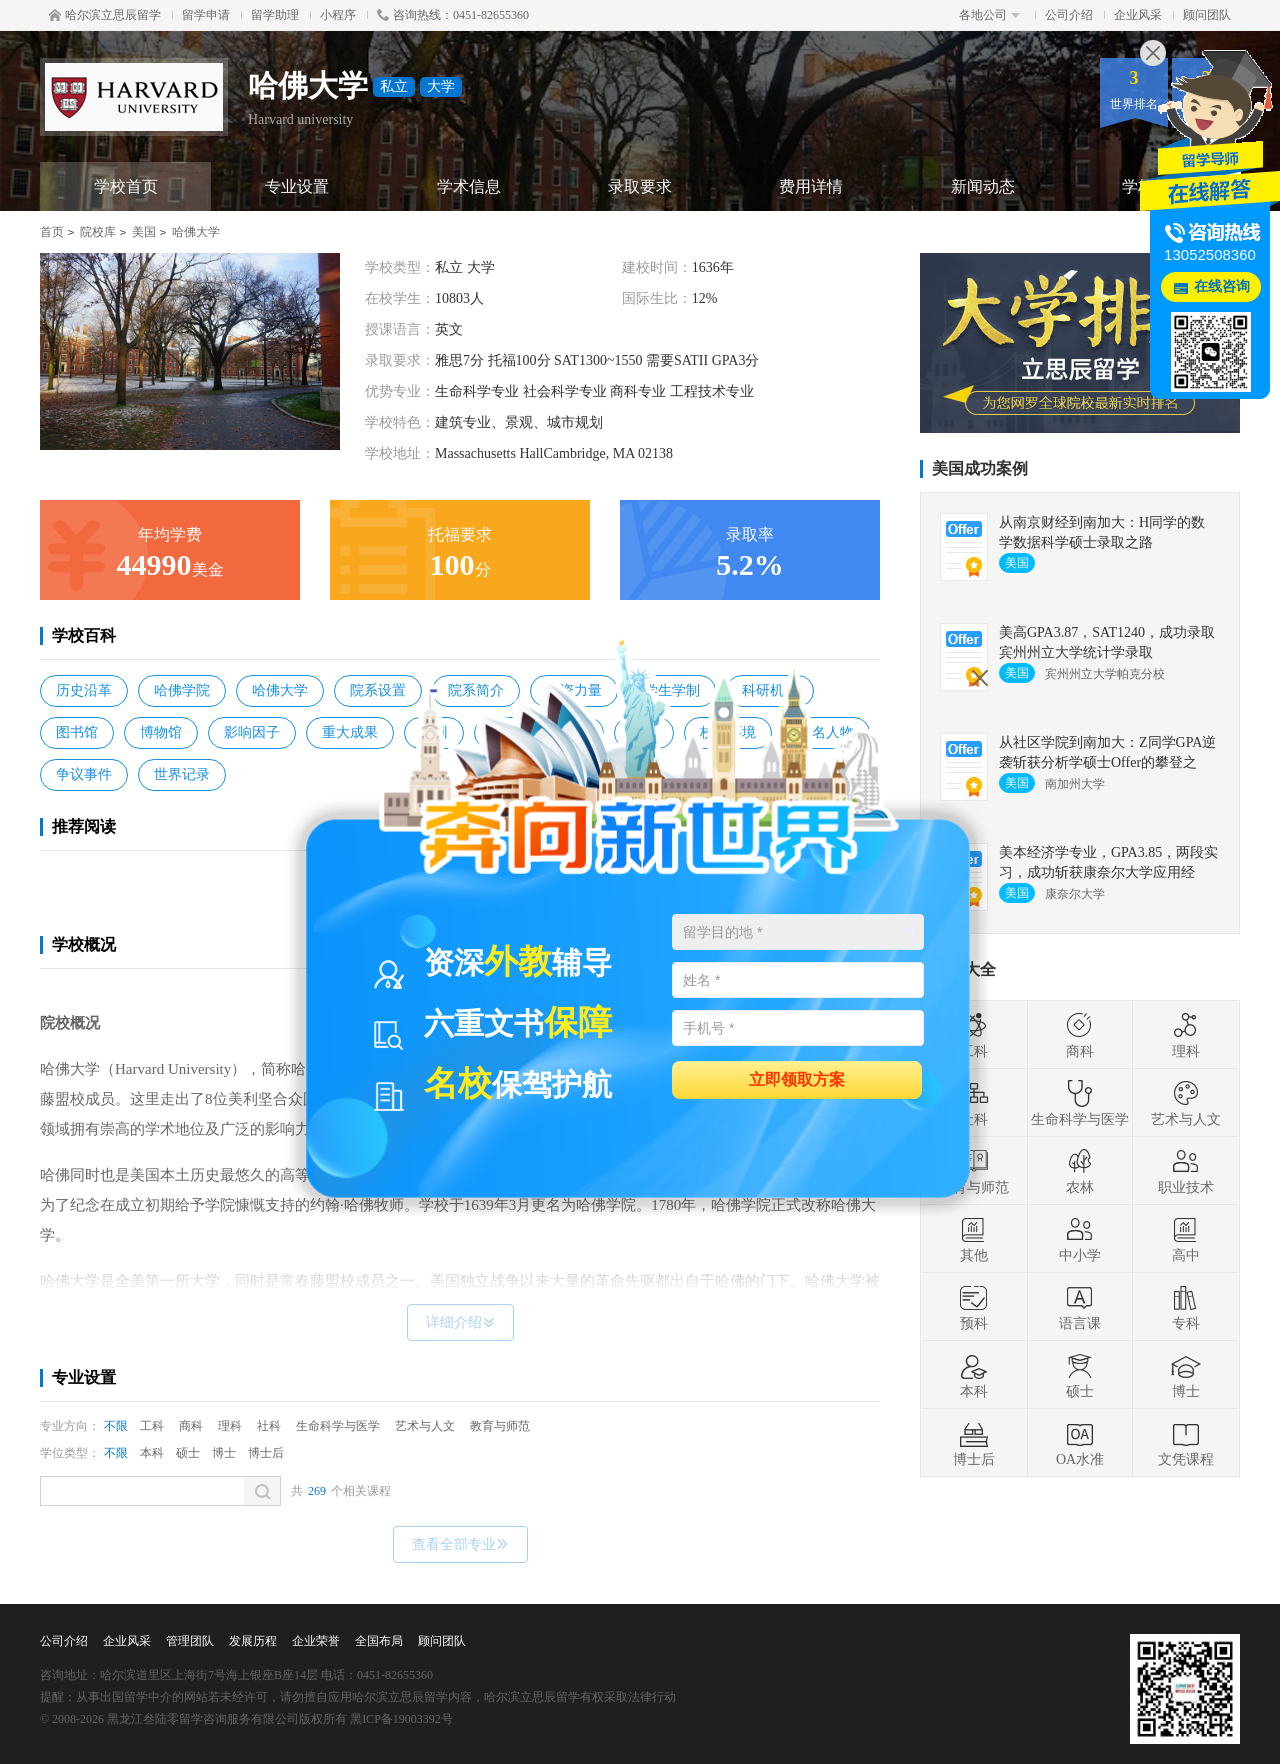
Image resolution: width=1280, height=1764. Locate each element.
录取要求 (640, 186)
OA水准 (1080, 1443)
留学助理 (275, 15)
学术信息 (469, 186)
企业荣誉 (316, 1641)
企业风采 (1138, 15)
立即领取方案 (797, 1078)
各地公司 (989, 15)
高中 (1186, 1239)
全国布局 (379, 1641)
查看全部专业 (460, 1544)
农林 (1080, 1171)
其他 (974, 1239)
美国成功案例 (980, 468)
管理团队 (190, 1641)
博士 (224, 1453)
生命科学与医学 (338, 1426)
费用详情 (811, 186)
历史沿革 (84, 690)
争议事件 (84, 774)
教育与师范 (500, 1426)
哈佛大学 (196, 232)
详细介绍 (460, 1322)
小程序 (338, 15)
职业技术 (1186, 1171)
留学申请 (206, 15)
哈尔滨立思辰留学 (105, 15)
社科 (269, 1426)
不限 (116, 1426)
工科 (152, 1426)
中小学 (1080, 1239)
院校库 (98, 232)
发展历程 (253, 1641)
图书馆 (77, 732)
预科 (974, 1307)
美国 (144, 232)
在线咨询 (1222, 286)
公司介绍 (1069, 15)
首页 (52, 232)
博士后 (266, 1453)
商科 (191, 1426)
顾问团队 (1207, 15)
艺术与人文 (425, 1426)
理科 (230, 1426)
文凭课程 (1186, 1443)
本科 (152, 1453)
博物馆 (161, 732)
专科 (1186, 1307)
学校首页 (126, 186)
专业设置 (297, 186)
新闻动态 (983, 186)
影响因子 (252, 732)
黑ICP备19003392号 (401, 1719)
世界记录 (182, 774)
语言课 (1080, 1307)
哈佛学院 (182, 690)
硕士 (188, 1453)
